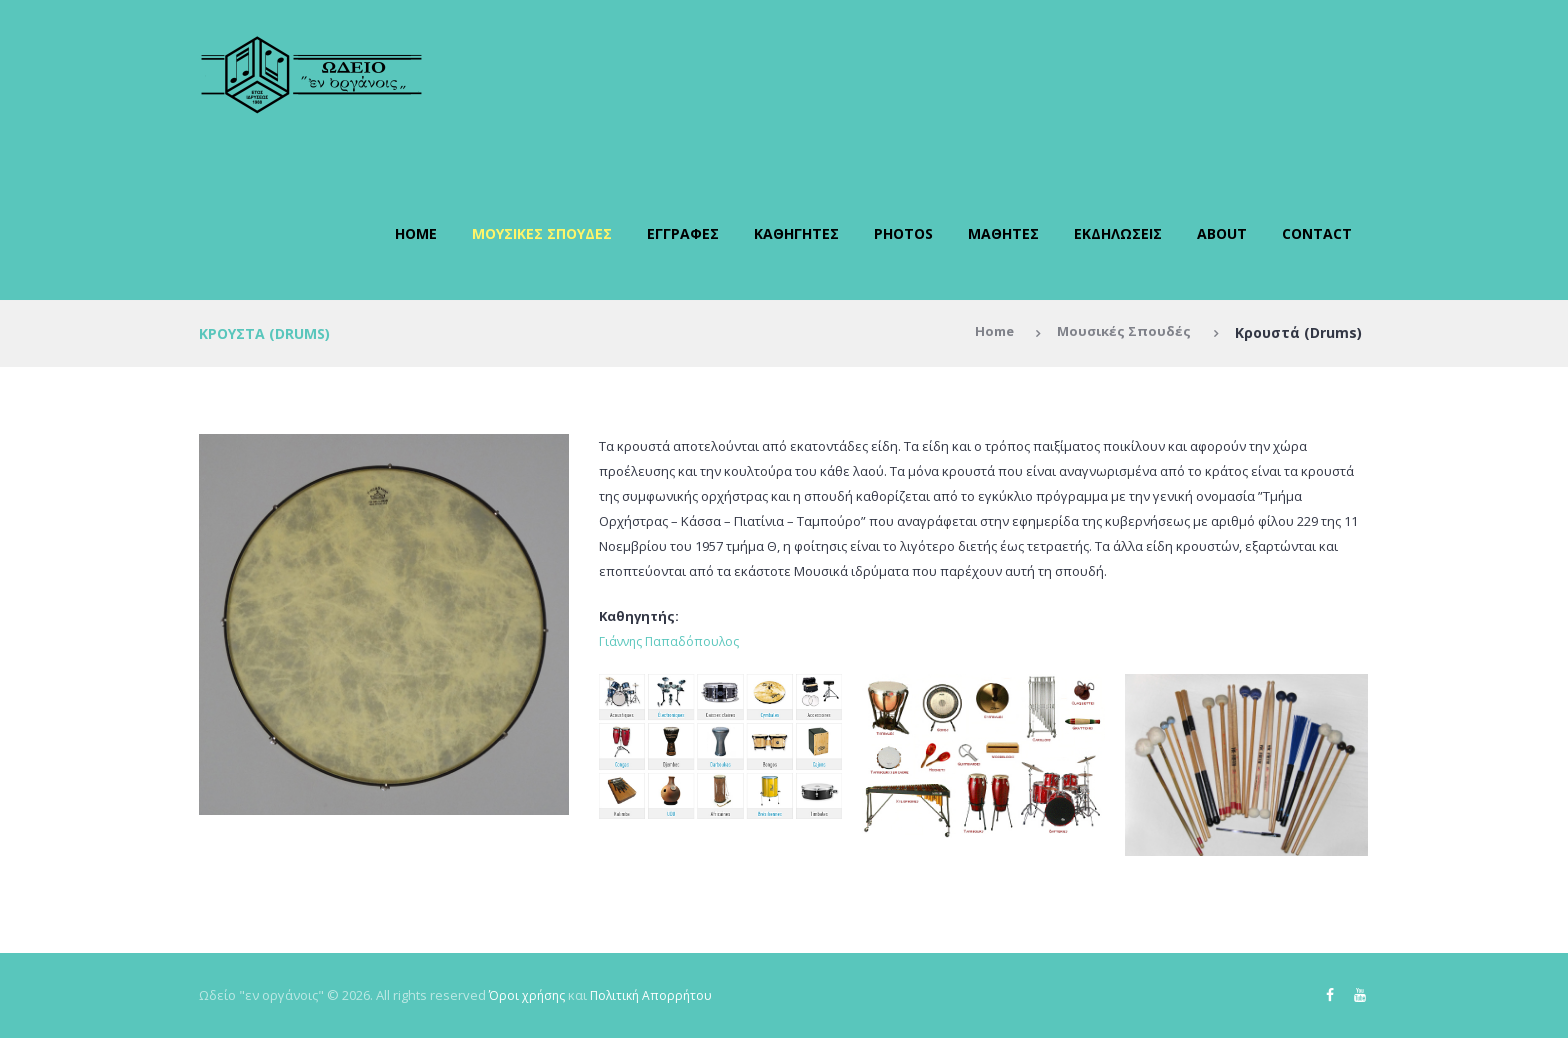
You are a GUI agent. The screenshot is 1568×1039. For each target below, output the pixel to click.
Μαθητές (1003, 233)
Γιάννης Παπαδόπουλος (671, 641)
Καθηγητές (796, 233)
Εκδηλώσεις (1118, 233)
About (1222, 233)
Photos (903, 233)
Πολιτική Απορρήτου (655, 995)
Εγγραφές (683, 233)
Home (416, 233)
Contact (1317, 233)
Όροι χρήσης (528, 995)
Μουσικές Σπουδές (542, 233)
